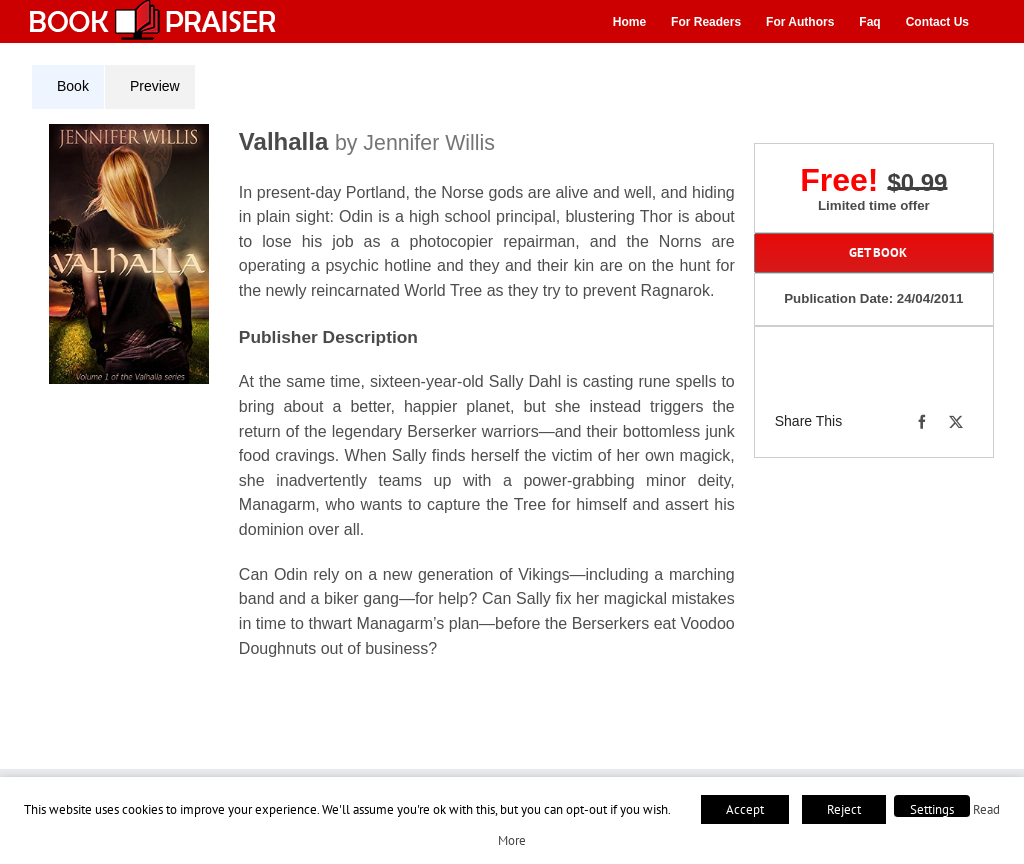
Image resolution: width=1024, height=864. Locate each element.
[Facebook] (922, 422)
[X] (956, 422)
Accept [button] (745, 809)
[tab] (68, 87)
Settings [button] (932, 809)
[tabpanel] (390, 404)
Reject (844, 809)
